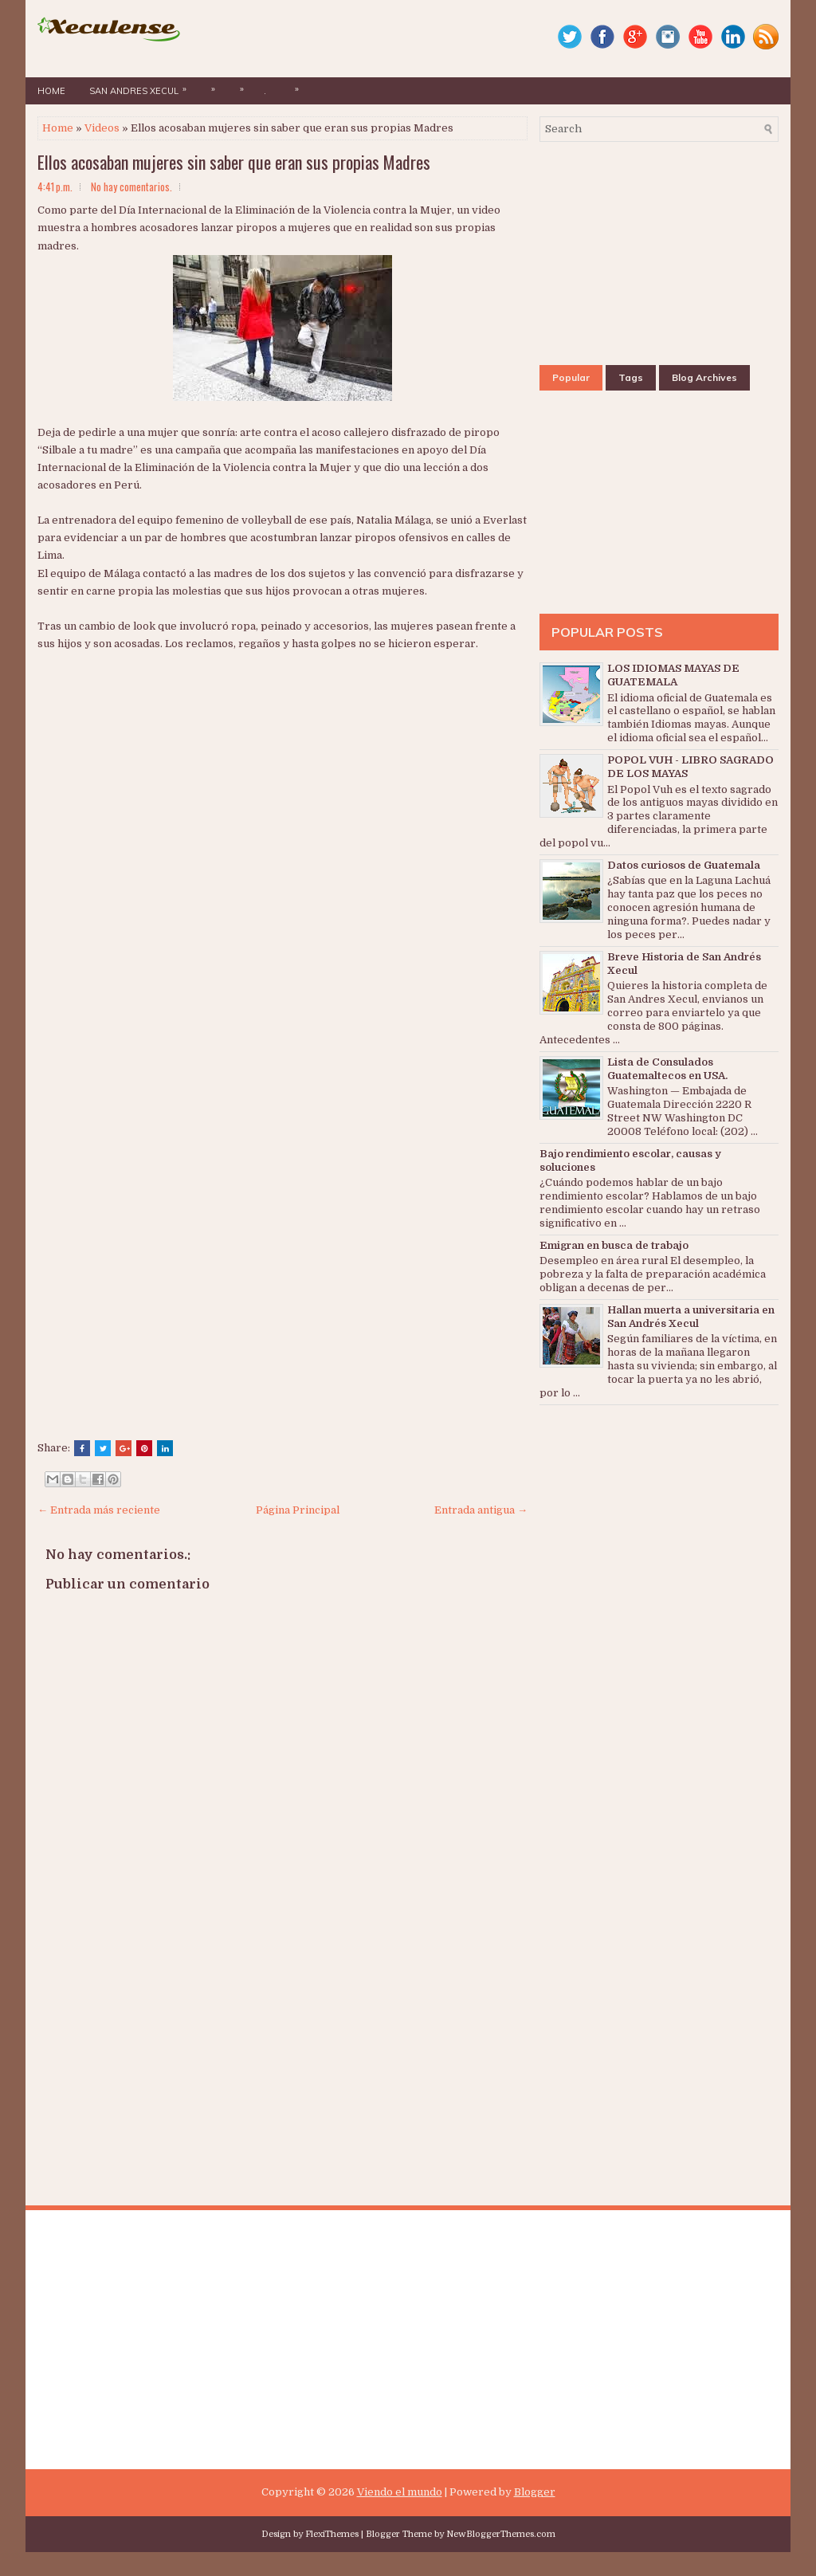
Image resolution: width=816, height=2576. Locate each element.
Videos (102, 128)
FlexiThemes (332, 2534)
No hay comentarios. (131, 186)
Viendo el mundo (399, 2492)
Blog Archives (704, 377)
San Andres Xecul (141, 86)
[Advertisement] (236, 772)
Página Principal (297, 1510)
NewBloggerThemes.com (500, 2534)
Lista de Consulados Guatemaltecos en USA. (667, 1069)
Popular (571, 377)
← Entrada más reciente (98, 1510)
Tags (630, 377)
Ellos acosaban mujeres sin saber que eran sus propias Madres (233, 161)
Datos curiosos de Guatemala (683, 865)
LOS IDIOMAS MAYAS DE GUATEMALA (673, 675)
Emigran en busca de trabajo (613, 1245)
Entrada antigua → (481, 1510)
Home (51, 90)
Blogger (534, 2492)
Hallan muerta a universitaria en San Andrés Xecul (691, 1316)
